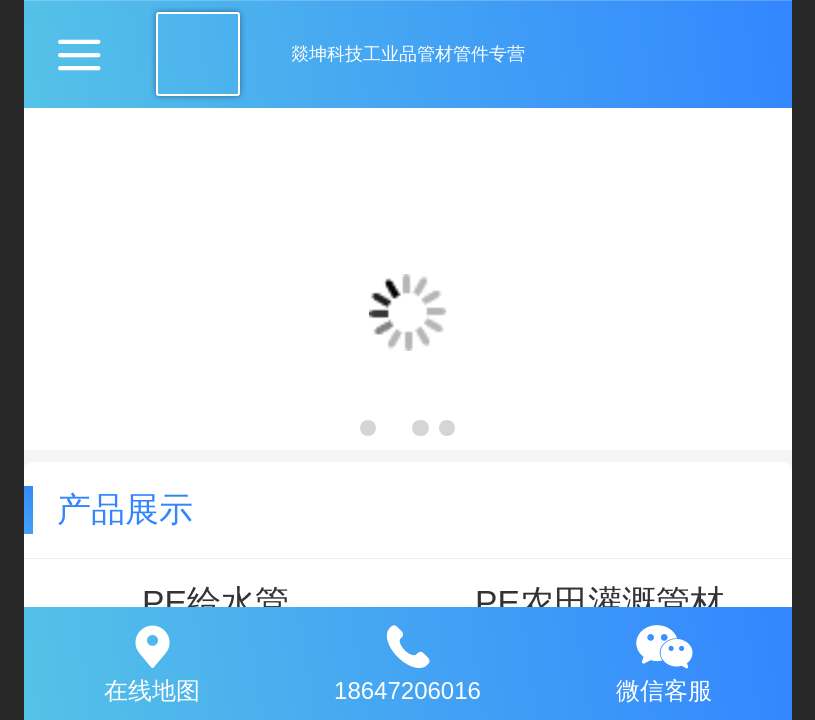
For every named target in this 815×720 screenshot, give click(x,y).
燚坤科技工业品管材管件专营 (408, 54)
